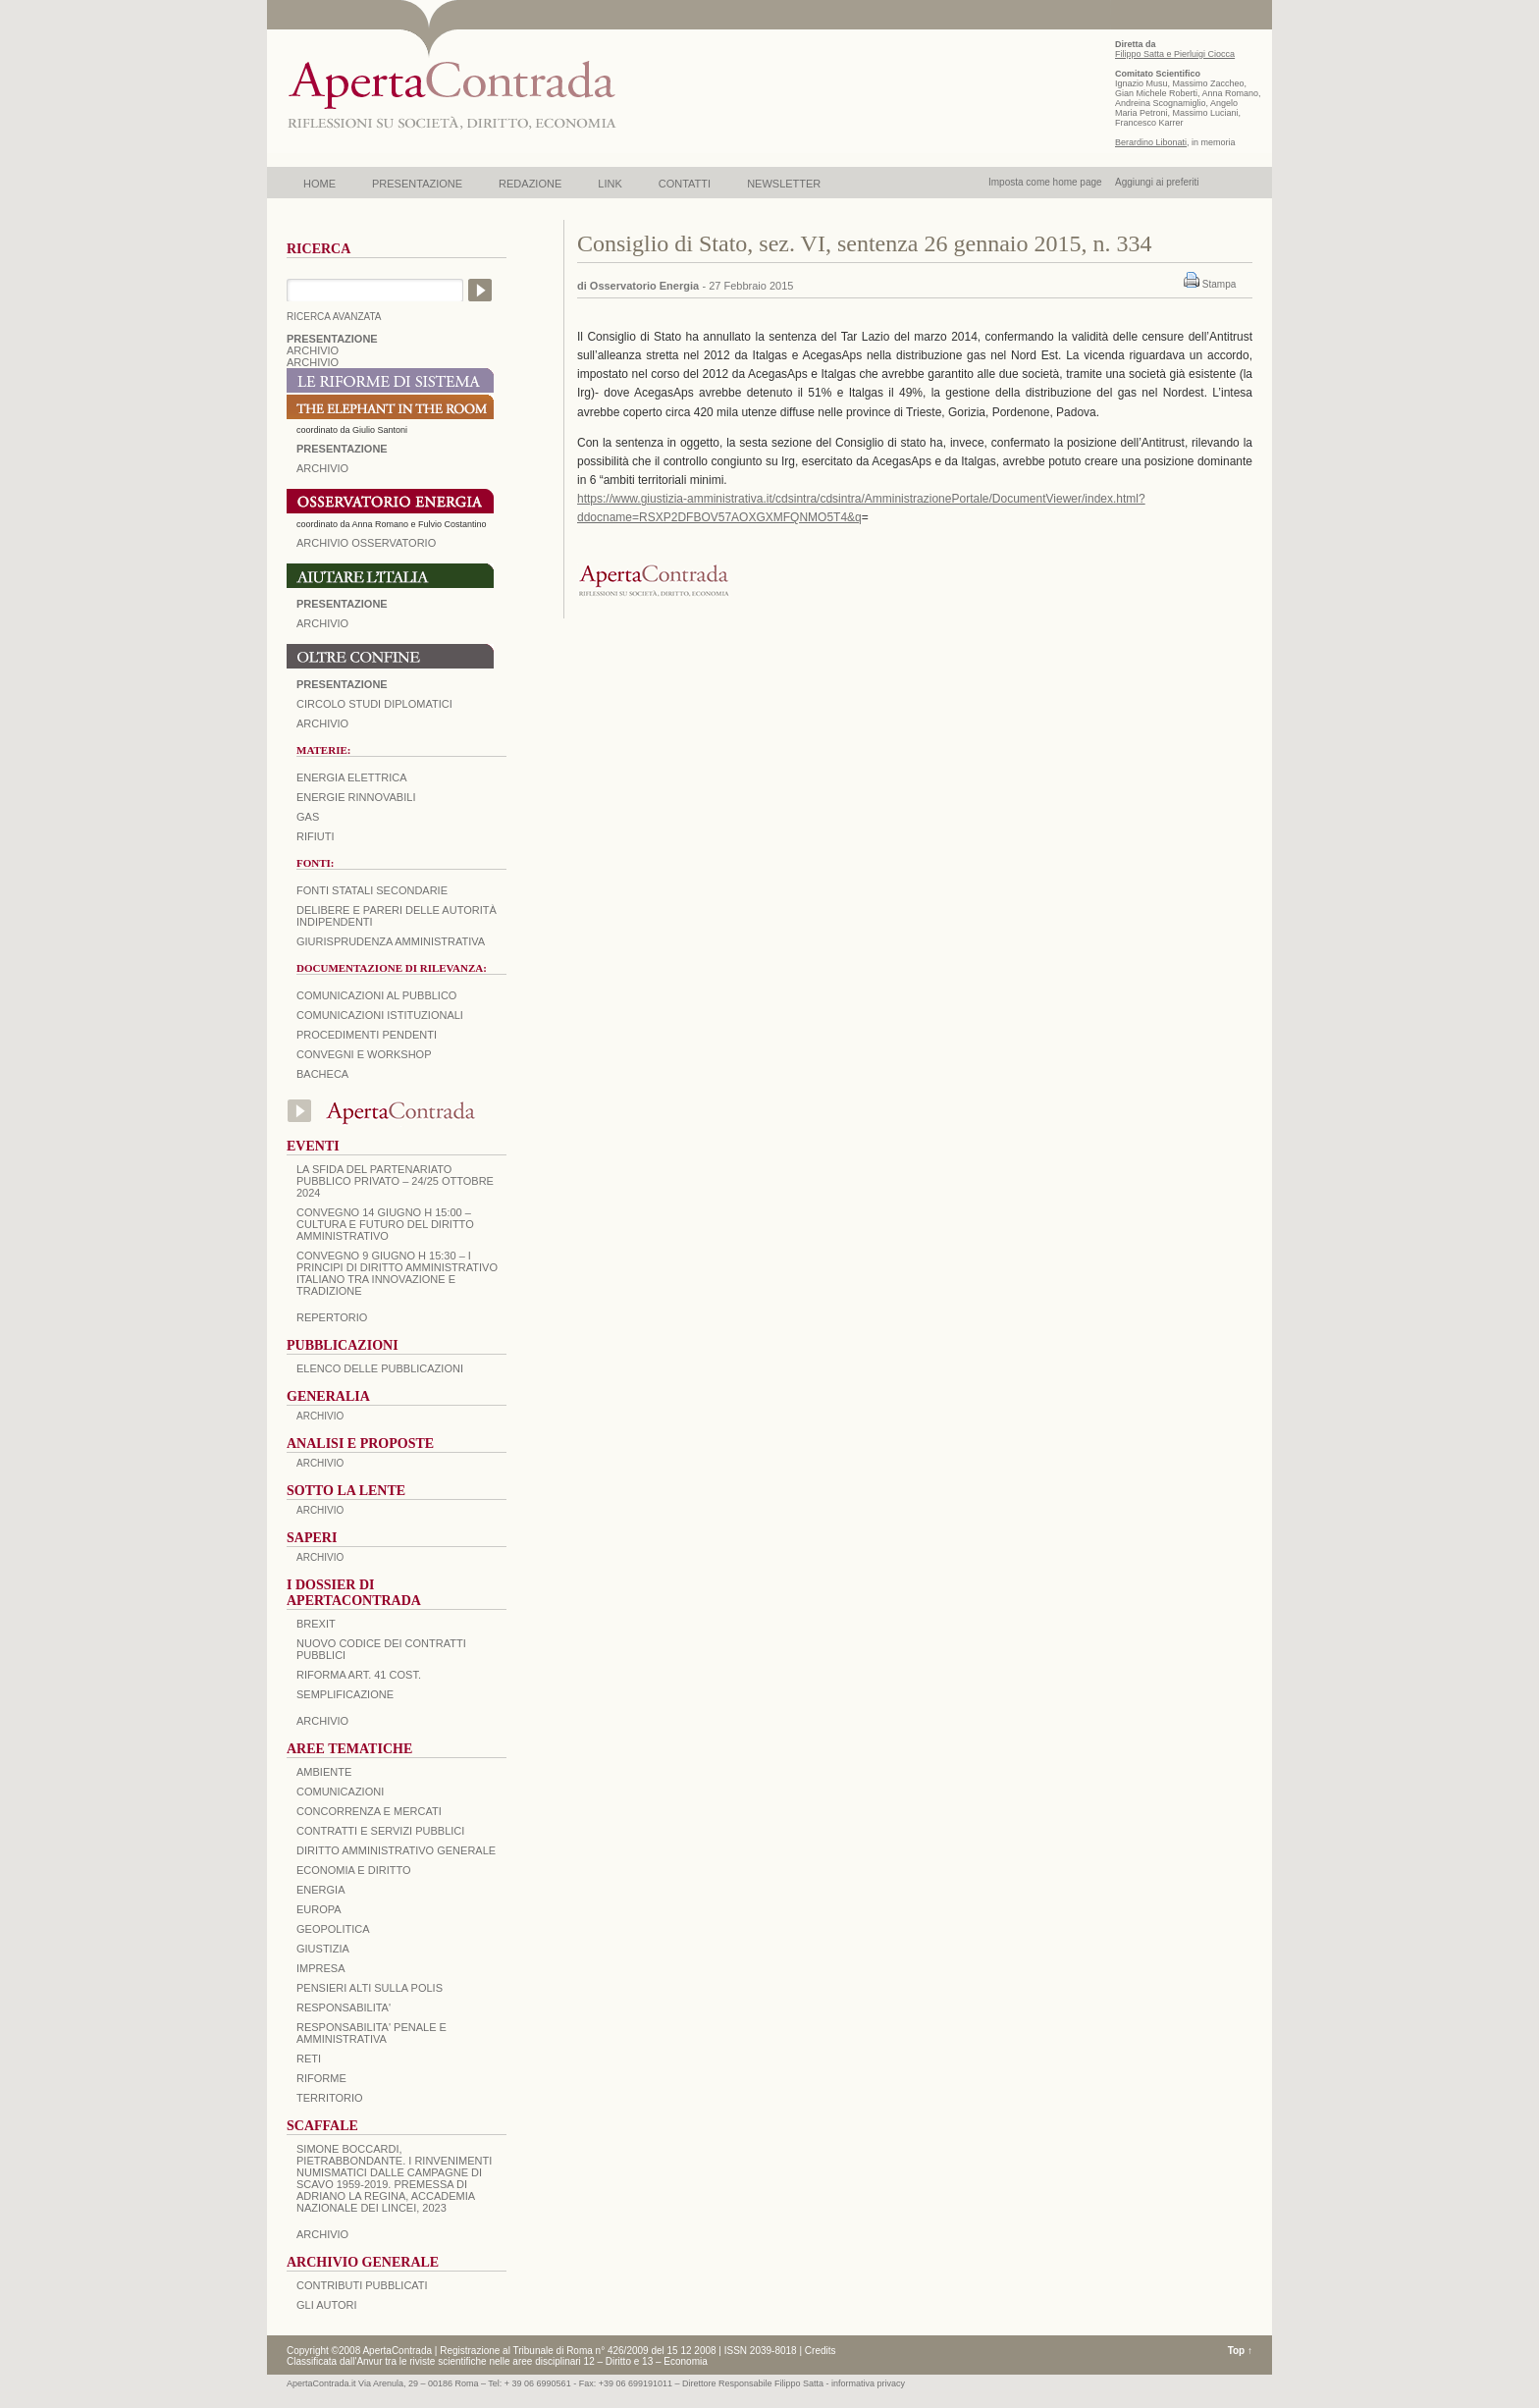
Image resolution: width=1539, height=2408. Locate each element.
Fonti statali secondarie (372, 890)
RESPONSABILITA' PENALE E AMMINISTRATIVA (371, 2033)
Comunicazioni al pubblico (376, 995)
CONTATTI (685, 183)
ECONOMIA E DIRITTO (353, 1870)
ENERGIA (320, 1890)
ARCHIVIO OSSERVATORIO (366, 543)
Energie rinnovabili (355, 797)
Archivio (322, 623)
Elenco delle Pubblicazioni (379, 1368)
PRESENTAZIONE (417, 183)
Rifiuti (315, 836)
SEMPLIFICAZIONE (345, 1694)
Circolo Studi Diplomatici (374, 704)
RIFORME (321, 2078)
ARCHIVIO (313, 350)
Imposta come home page (1045, 182)
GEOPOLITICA (333, 1929)
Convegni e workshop (364, 1054)
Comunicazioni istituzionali (379, 1015)
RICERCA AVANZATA (334, 316)
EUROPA (319, 1909)
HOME (319, 183)
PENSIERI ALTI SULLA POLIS (369, 1988)
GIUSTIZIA (322, 1948)
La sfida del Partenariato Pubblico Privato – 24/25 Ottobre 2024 (395, 1181)
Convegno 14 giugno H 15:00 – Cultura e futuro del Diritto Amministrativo (385, 1224)
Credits (820, 2350)
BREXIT (316, 1624)
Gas (307, 817)
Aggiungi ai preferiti (1157, 182)
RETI (308, 2058)
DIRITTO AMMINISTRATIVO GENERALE (396, 1850)
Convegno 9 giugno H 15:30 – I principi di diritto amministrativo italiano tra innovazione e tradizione (397, 1273)
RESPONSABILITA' (343, 2007)
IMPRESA (320, 1968)
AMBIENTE (323, 1772)
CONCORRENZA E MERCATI (369, 1811)
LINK (609, 183)
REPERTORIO (331, 1317)
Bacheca (322, 1074)
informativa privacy (868, 2383)
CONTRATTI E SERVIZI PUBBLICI (380, 1831)
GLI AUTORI (326, 2305)
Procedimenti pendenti (366, 1035)
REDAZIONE (530, 183)
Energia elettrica (351, 777)
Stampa (1219, 284)
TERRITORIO (329, 2098)
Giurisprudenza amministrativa (390, 941)
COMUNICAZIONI (340, 1791)
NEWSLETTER (784, 183)
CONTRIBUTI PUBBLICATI (362, 2285)
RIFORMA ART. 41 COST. (358, 1675)
